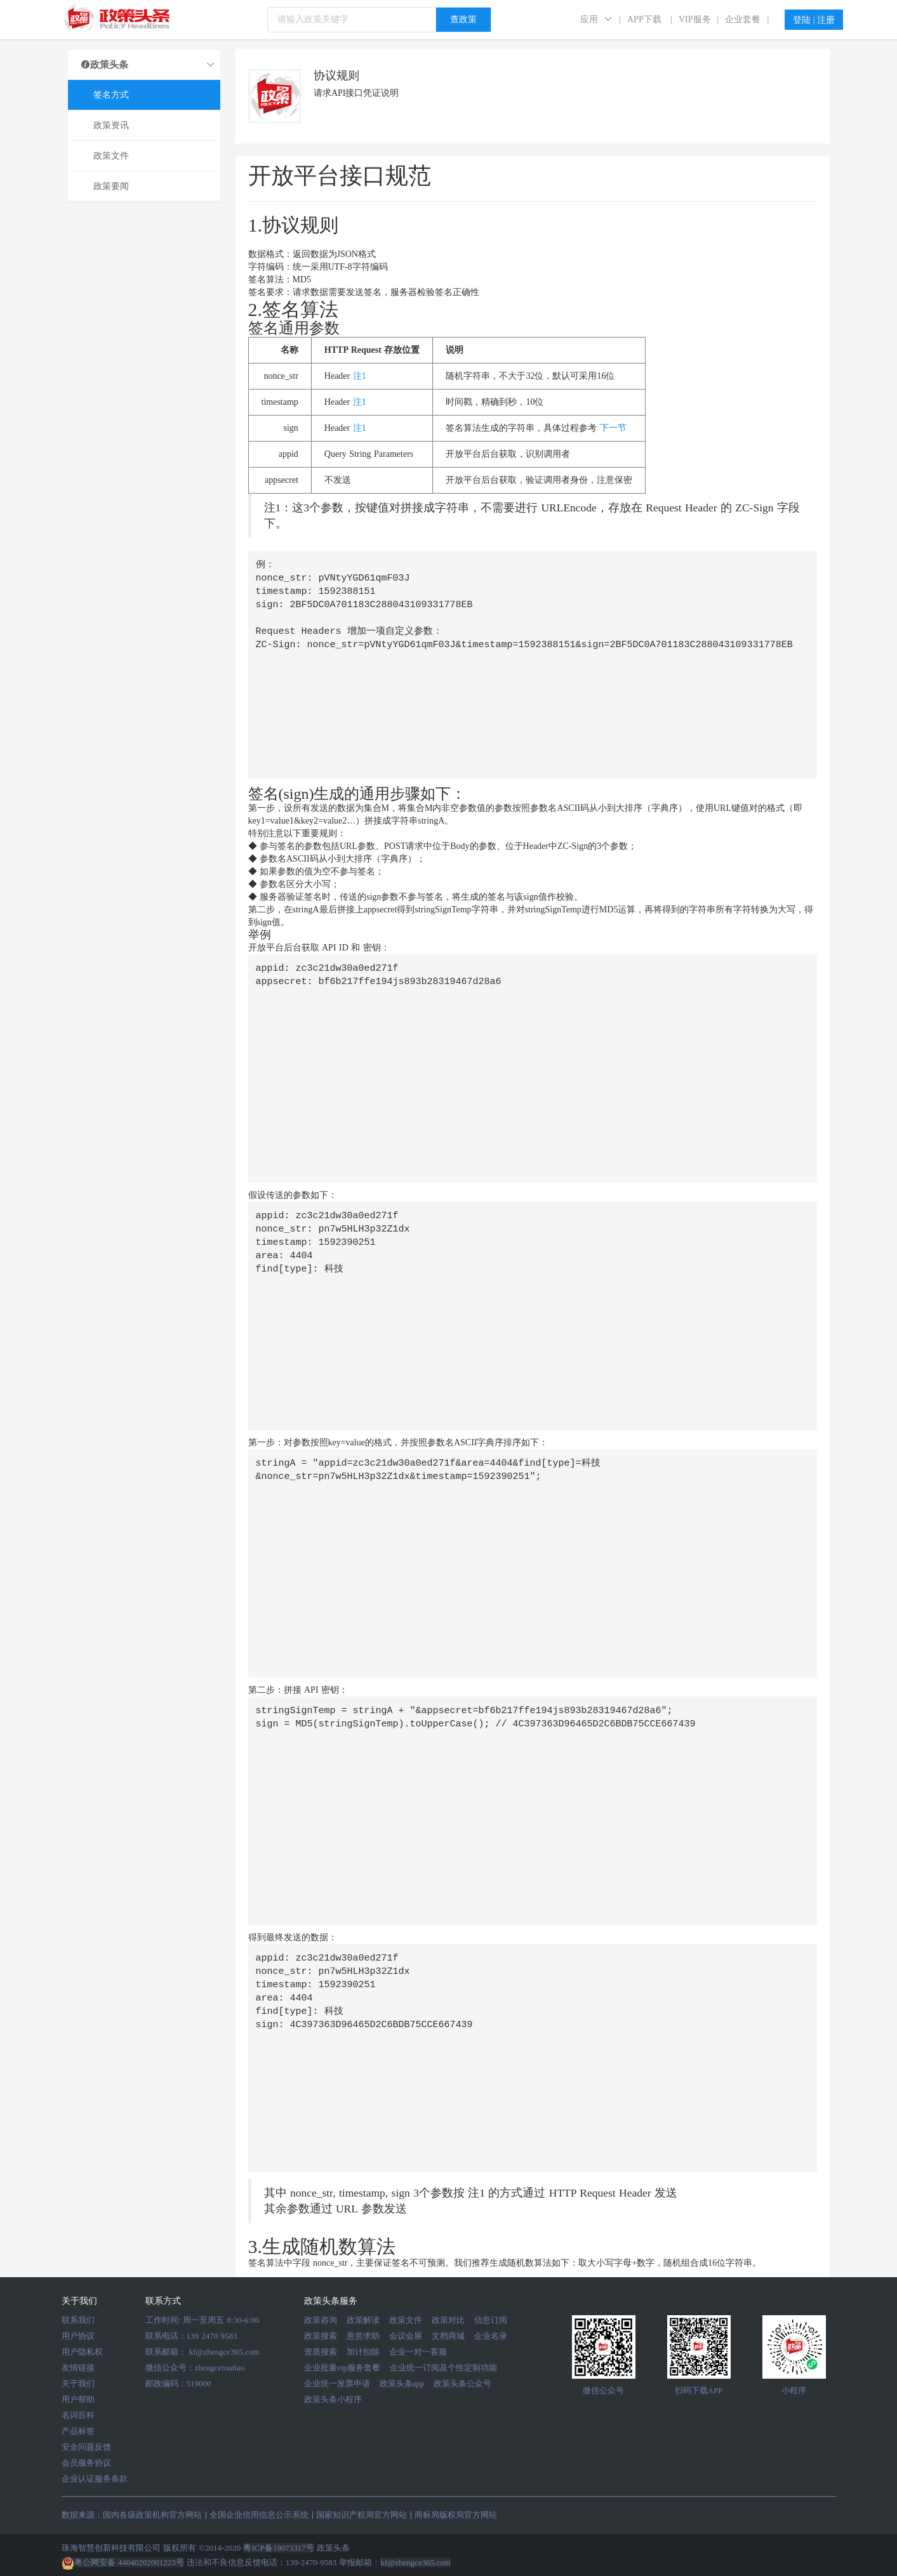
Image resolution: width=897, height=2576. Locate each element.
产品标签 (78, 2431)
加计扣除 (363, 2351)
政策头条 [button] (148, 65)
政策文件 (405, 2320)
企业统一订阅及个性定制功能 (443, 2367)
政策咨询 (320, 2320)
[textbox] (351, 19)
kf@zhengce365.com (224, 2351)
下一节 (613, 428)
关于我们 (78, 2383)
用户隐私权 (82, 2351)
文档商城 (448, 2336)
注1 (359, 376)
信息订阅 (490, 2320)
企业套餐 (743, 19)
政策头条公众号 (462, 2383)
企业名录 (490, 2336)
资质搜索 (320, 2351)
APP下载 (644, 19)
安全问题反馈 (86, 2447)
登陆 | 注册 (814, 20)
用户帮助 (78, 2399)
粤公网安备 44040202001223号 (123, 2562)
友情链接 (78, 2367)
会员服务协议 (86, 2463)
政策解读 (363, 2320)
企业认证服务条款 (95, 2478)
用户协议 (78, 2336)
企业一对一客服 (418, 2351)
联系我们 (78, 2320)
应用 (589, 19)
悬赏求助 (363, 2336)
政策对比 (448, 2320)
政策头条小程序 (333, 2399)
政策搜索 (320, 2336)
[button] (596, 19)
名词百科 (78, 2415)
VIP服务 (695, 19)
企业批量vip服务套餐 (342, 2367)
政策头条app (402, 2383)
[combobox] (379, 19)
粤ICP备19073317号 (278, 2548)
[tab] (144, 64)
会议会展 (405, 2336)
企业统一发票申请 (337, 2383)
